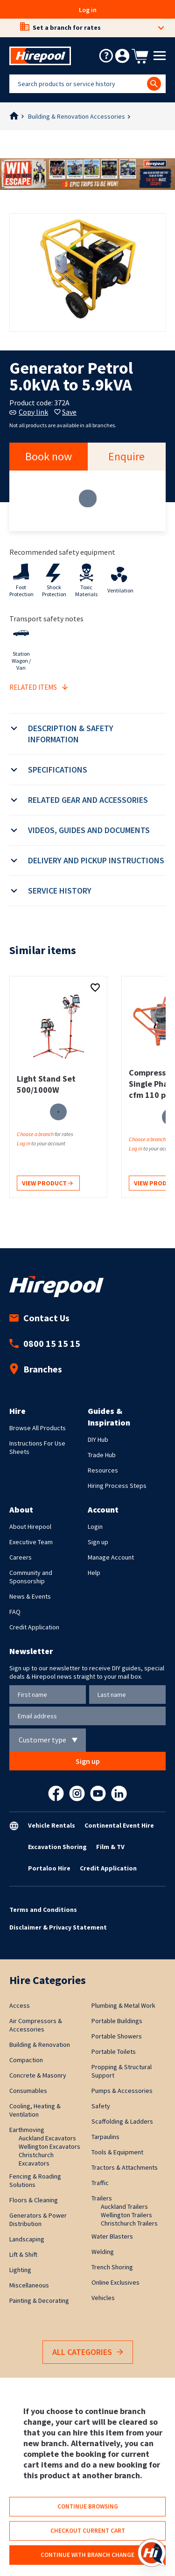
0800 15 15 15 (44, 1343)
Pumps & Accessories (122, 2090)
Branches (35, 1369)
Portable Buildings (116, 2021)
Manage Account (111, 1557)
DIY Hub (98, 1439)
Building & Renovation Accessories (76, 116)
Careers (20, 1557)
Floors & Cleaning (33, 2200)
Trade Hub (102, 1455)
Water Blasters (112, 2236)
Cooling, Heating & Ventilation (35, 2110)
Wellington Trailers (126, 2215)
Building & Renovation (39, 2044)
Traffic (100, 2183)
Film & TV (110, 1846)
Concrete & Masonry (37, 2075)
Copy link (28, 412)
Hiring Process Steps (117, 1485)
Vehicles (103, 2298)
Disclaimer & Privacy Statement (58, 1927)
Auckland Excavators (47, 2138)
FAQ (15, 1611)
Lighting (20, 2270)
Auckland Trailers (124, 2206)
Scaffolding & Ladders (122, 2121)
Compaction (26, 2060)
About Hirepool (30, 1526)
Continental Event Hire (119, 1825)
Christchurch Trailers (129, 2223)
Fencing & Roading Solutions (35, 2180)
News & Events (30, 1596)
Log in (88, 10)
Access (19, 2005)
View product (47, 1184)
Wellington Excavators (49, 2146)
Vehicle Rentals (51, 1825)
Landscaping (26, 2239)
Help (94, 1572)
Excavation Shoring (57, 1846)
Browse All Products (37, 1428)
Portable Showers (116, 2036)
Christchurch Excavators (36, 2159)
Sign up (98, 1542)
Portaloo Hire (49, 1868)
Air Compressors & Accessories (35, 2025)
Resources (103, 1470)
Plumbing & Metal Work (123, 2005)
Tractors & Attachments (124, 2167)
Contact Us (39, 1318)
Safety (100, 2106)
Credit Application (34, 1627)
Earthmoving (26, 2129)
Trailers (101, 2198)
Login (95, 1526)
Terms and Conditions (43, 1909)
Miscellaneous (29, 2285)
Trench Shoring (112, 2267)
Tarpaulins (105, 2136)
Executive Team (31, 1542)
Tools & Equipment (117, 2152)
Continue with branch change (87, 2555)
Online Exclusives (115, 2282)
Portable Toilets (113, 2051)
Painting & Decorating (39, 2300)
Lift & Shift (23, 2254)
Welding (102, 2251)
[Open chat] (152, 2553)
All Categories (87, 2352)
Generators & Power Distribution (38, 2219)
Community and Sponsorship (30, 1576)
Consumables (28, 2090)
